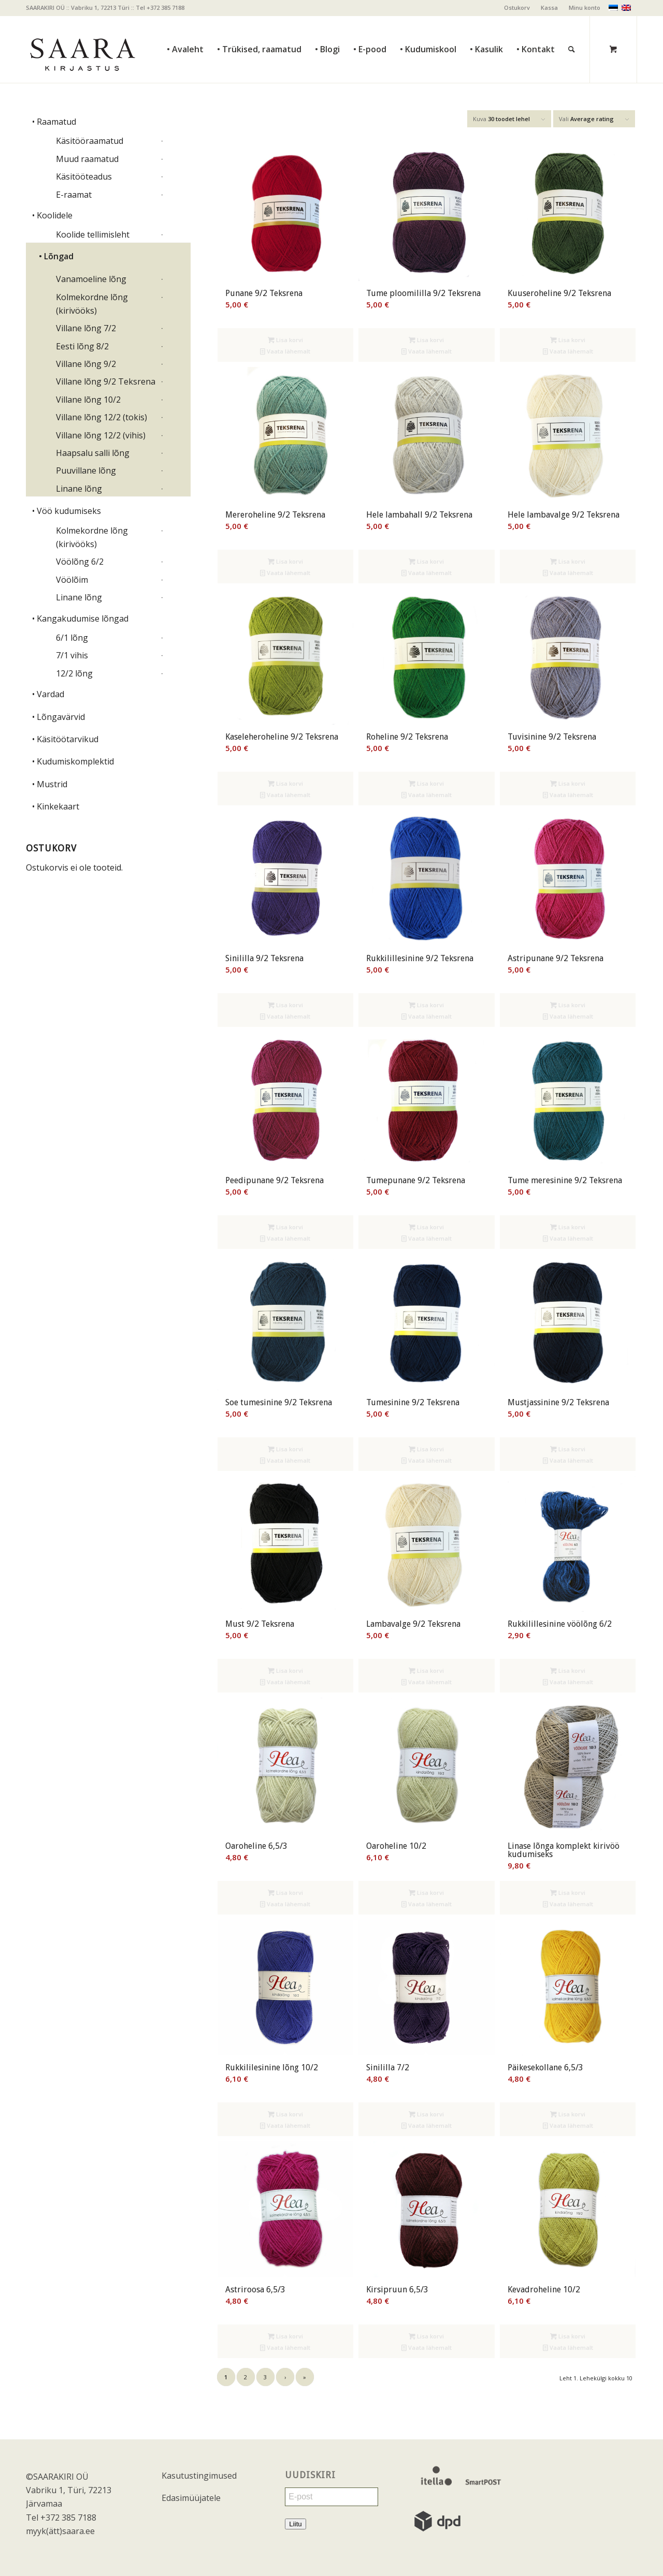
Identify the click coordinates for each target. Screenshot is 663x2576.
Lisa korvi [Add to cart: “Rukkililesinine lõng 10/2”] (285, 2114)
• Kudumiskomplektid (73, 761)
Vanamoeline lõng (91, 279)
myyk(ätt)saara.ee (60, 2531)
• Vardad (48, 694)
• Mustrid (49, 784)
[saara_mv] (82, 49)
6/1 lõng (72, 637)
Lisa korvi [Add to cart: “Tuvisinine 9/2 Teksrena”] (567, 783)
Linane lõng (79, 488)
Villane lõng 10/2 (88, 399)
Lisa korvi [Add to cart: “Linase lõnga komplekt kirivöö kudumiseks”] (567, 1892)
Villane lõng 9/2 (86, 364)
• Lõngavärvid (58, 717)
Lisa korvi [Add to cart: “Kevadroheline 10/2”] (567, 2336)
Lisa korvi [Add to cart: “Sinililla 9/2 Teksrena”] (285, 1005)
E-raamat (74, 194)
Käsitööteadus (84, 176)
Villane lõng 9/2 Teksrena (105, 381)
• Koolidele (52, 215)
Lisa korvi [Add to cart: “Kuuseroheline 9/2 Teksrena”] (567, 340)
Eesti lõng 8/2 (82, 346)
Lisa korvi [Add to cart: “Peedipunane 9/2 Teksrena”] (285, 1227)
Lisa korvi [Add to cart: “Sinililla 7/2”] (426, 2114)
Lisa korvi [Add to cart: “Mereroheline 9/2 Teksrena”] (285, 561)
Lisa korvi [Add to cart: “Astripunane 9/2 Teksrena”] (567, 1005)
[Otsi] (571, 26)
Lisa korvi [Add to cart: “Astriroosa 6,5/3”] (285, 2336)
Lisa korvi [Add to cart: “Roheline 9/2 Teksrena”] (426, 783)
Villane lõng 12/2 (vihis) (101, 435)
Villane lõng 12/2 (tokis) (101, 417)
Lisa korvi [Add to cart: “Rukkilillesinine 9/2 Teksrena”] (426, 1005)
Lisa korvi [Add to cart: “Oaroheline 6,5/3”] (285, 1892)
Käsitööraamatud (89, 140)
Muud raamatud (87, 159)
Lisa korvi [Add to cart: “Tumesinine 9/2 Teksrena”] (426, 1449)
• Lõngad (56, 256)
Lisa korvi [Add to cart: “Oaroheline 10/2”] (426, 1892)
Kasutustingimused (199, 2475)
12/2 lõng (74, 673)
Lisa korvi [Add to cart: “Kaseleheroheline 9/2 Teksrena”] (285, 783)
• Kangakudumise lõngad (80, 618)
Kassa (549, 7)
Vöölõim (72, 579)
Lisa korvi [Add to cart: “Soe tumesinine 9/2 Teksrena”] (285, 1449)
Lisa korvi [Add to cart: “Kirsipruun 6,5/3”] (426, 2336)
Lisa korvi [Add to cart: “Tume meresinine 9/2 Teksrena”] (567, 1227)
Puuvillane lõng (86, 470)
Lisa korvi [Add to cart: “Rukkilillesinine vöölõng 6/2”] (567, 1670)
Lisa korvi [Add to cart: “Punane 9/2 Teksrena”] (285, 340)
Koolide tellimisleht (92, 234)
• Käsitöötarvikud (65, 739)
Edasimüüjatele (191, 2498)
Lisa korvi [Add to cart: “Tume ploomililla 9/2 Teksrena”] (426, 340)
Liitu (295, 2524)
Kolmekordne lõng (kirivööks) (92, 303)
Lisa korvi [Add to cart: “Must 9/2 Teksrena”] (285, 1670)
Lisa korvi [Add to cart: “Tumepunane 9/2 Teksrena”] (426, 1227)
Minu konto (584, 7)
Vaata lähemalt (285, 351)
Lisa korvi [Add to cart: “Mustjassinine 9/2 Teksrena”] (567, 1449)
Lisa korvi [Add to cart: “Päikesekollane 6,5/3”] (567, 2114)
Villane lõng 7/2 (86, 328)
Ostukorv (517, 7)
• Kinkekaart (55, 806)
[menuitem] (517, 7)
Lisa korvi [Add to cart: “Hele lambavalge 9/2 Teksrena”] (567, 561)
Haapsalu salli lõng (92, 453)
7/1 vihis (72, 655)
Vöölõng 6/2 (80, 561)
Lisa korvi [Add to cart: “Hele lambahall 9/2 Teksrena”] (426, 561)
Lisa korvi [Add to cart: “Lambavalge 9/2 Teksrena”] (426, 1670)
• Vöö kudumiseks (66, 511)
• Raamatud (54, 121)
